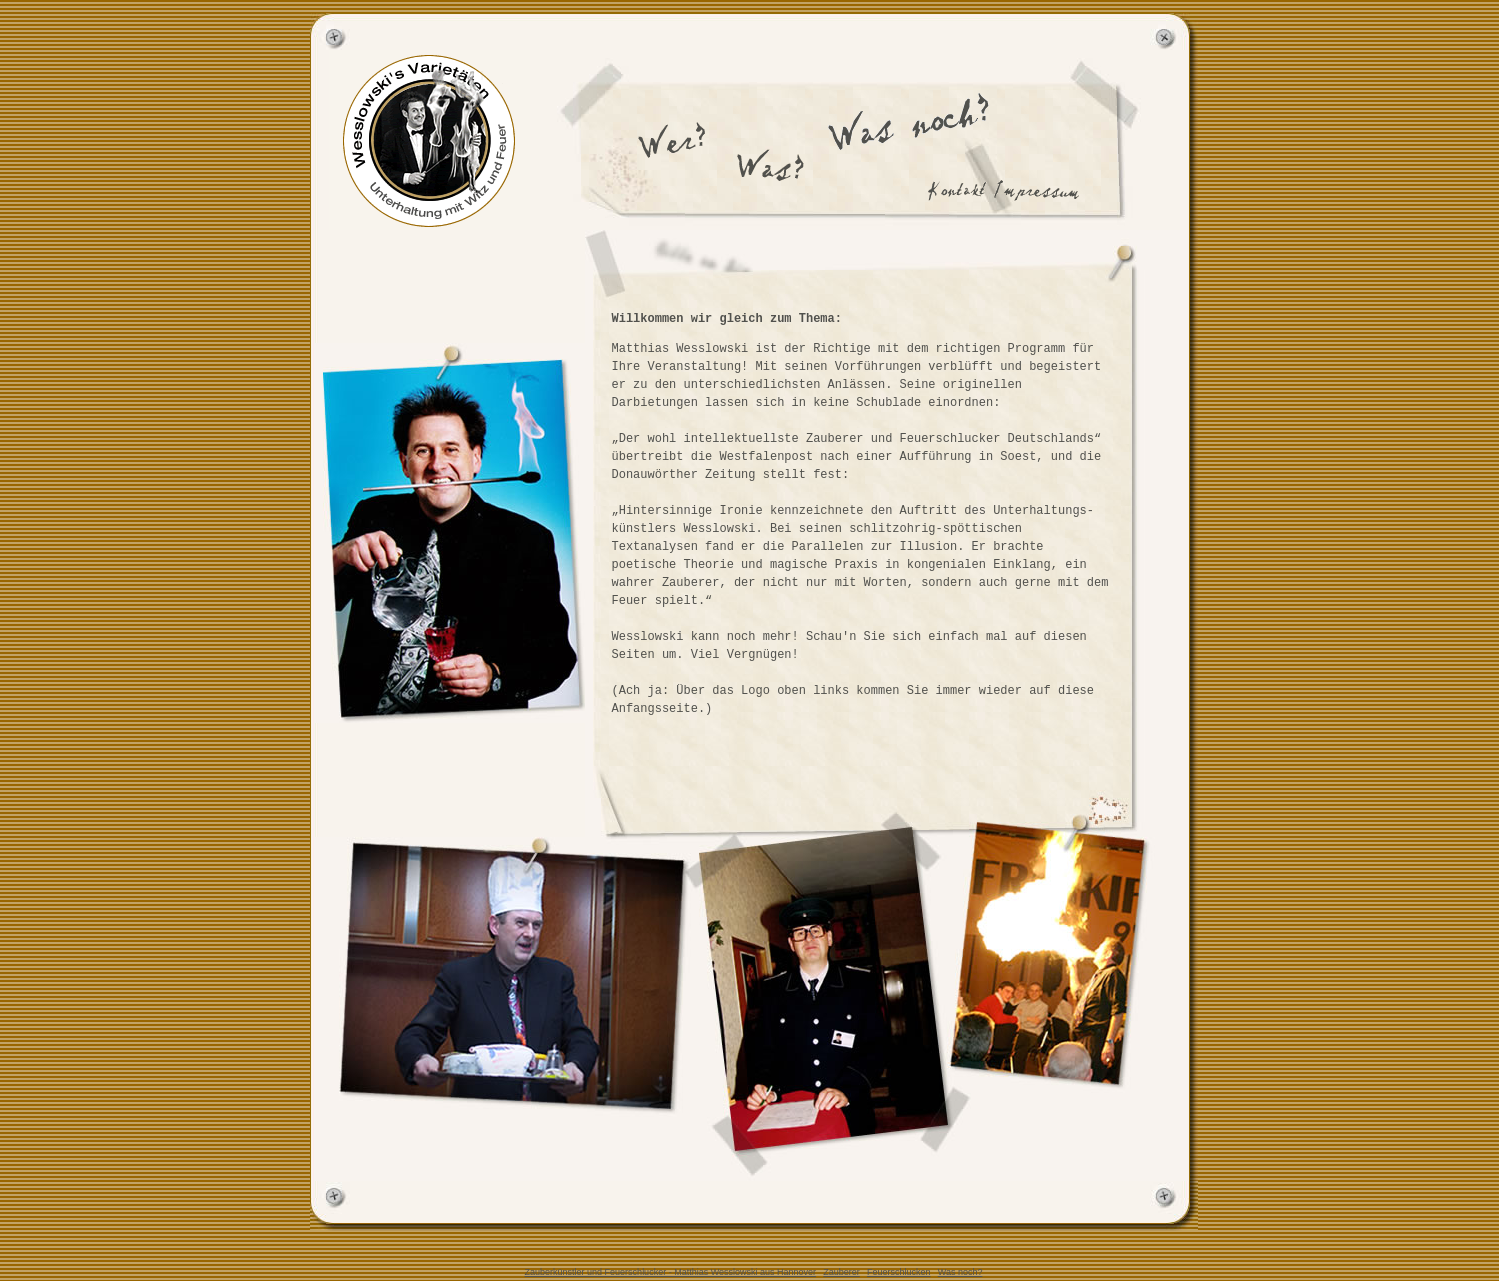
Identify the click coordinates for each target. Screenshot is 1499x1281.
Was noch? (960, 1272)
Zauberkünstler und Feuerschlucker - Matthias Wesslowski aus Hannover (670, 1272)
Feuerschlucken (899, 1272)
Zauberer (841, 1272)
